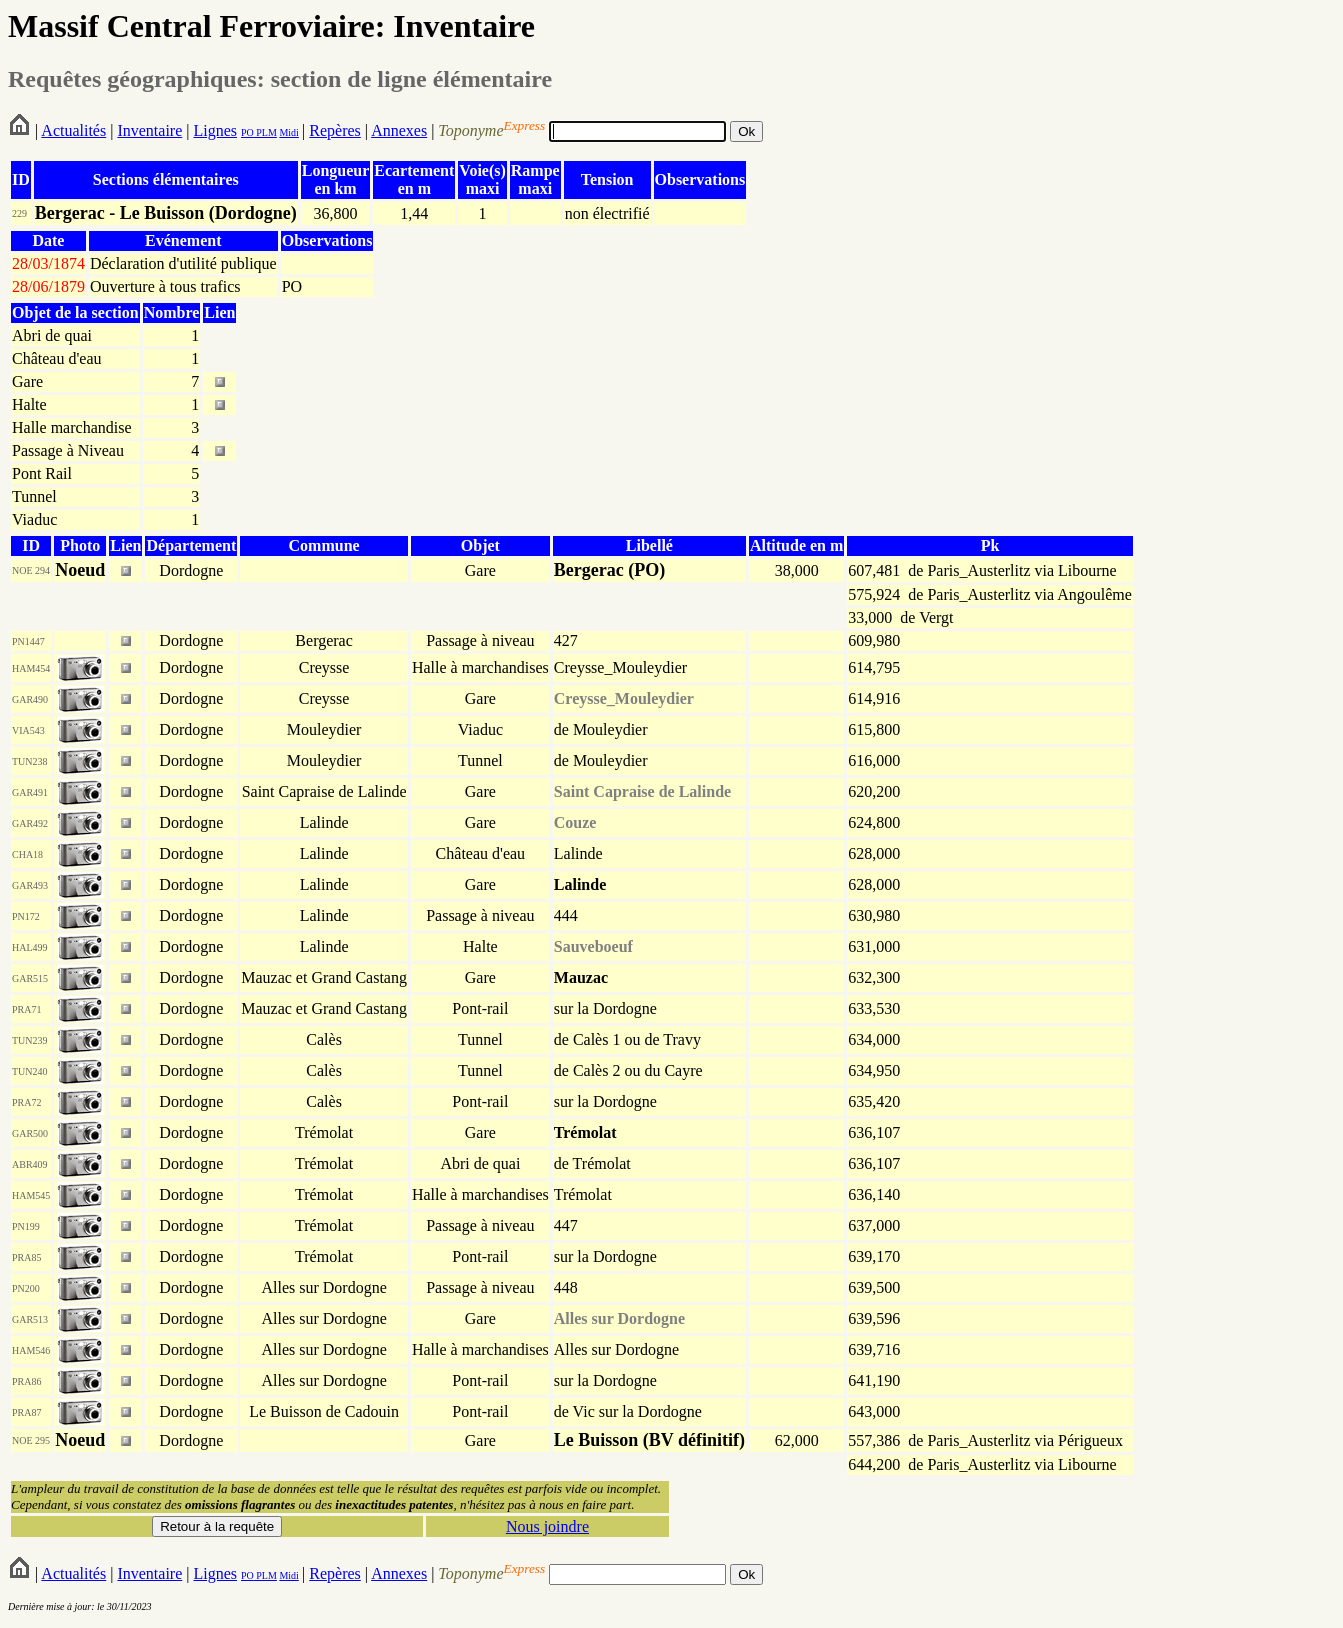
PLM (265, 132)
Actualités (73, 130)
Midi (288, 132)
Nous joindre (547, 1526)
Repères (335, 130)
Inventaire (149, 130)
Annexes (399, 130)
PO (247, 132)
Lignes (215, 130)
